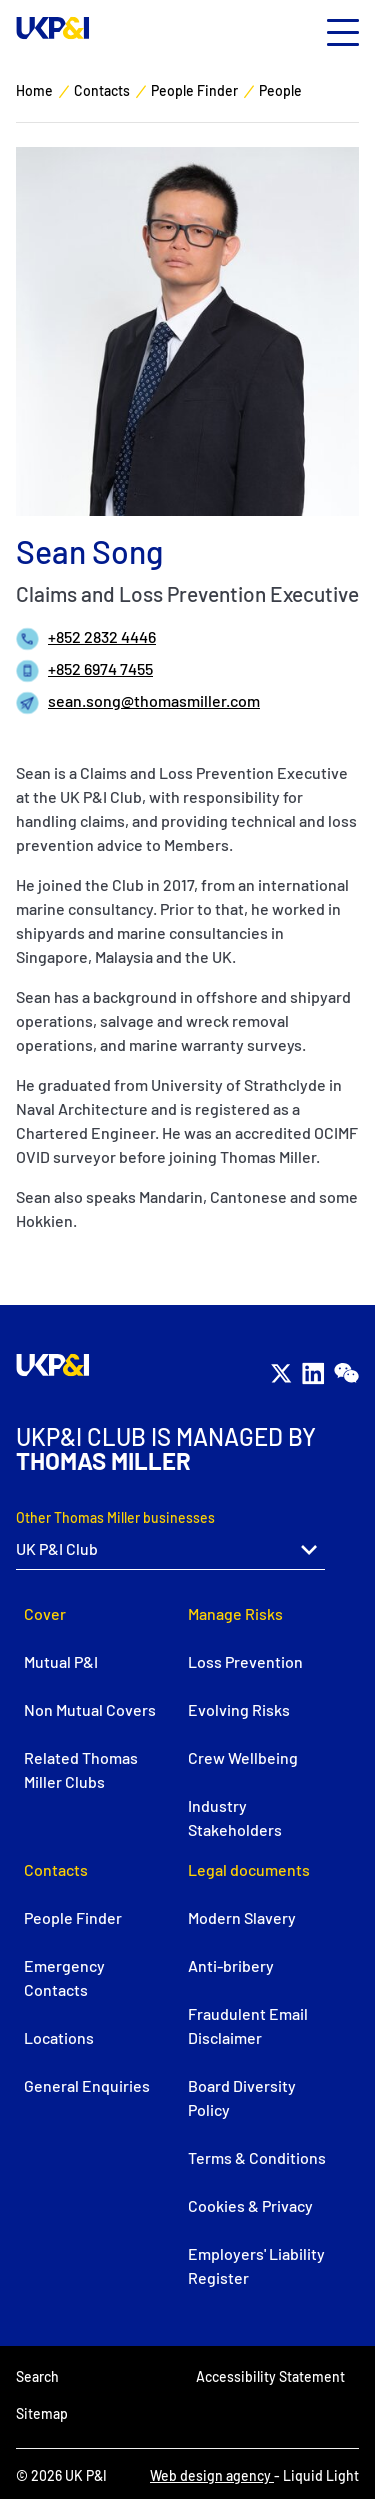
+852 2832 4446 (102, 636)
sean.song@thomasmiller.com (154, 700)
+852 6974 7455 (100, 668)
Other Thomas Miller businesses (115, 1517)
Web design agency (212, 2475)
